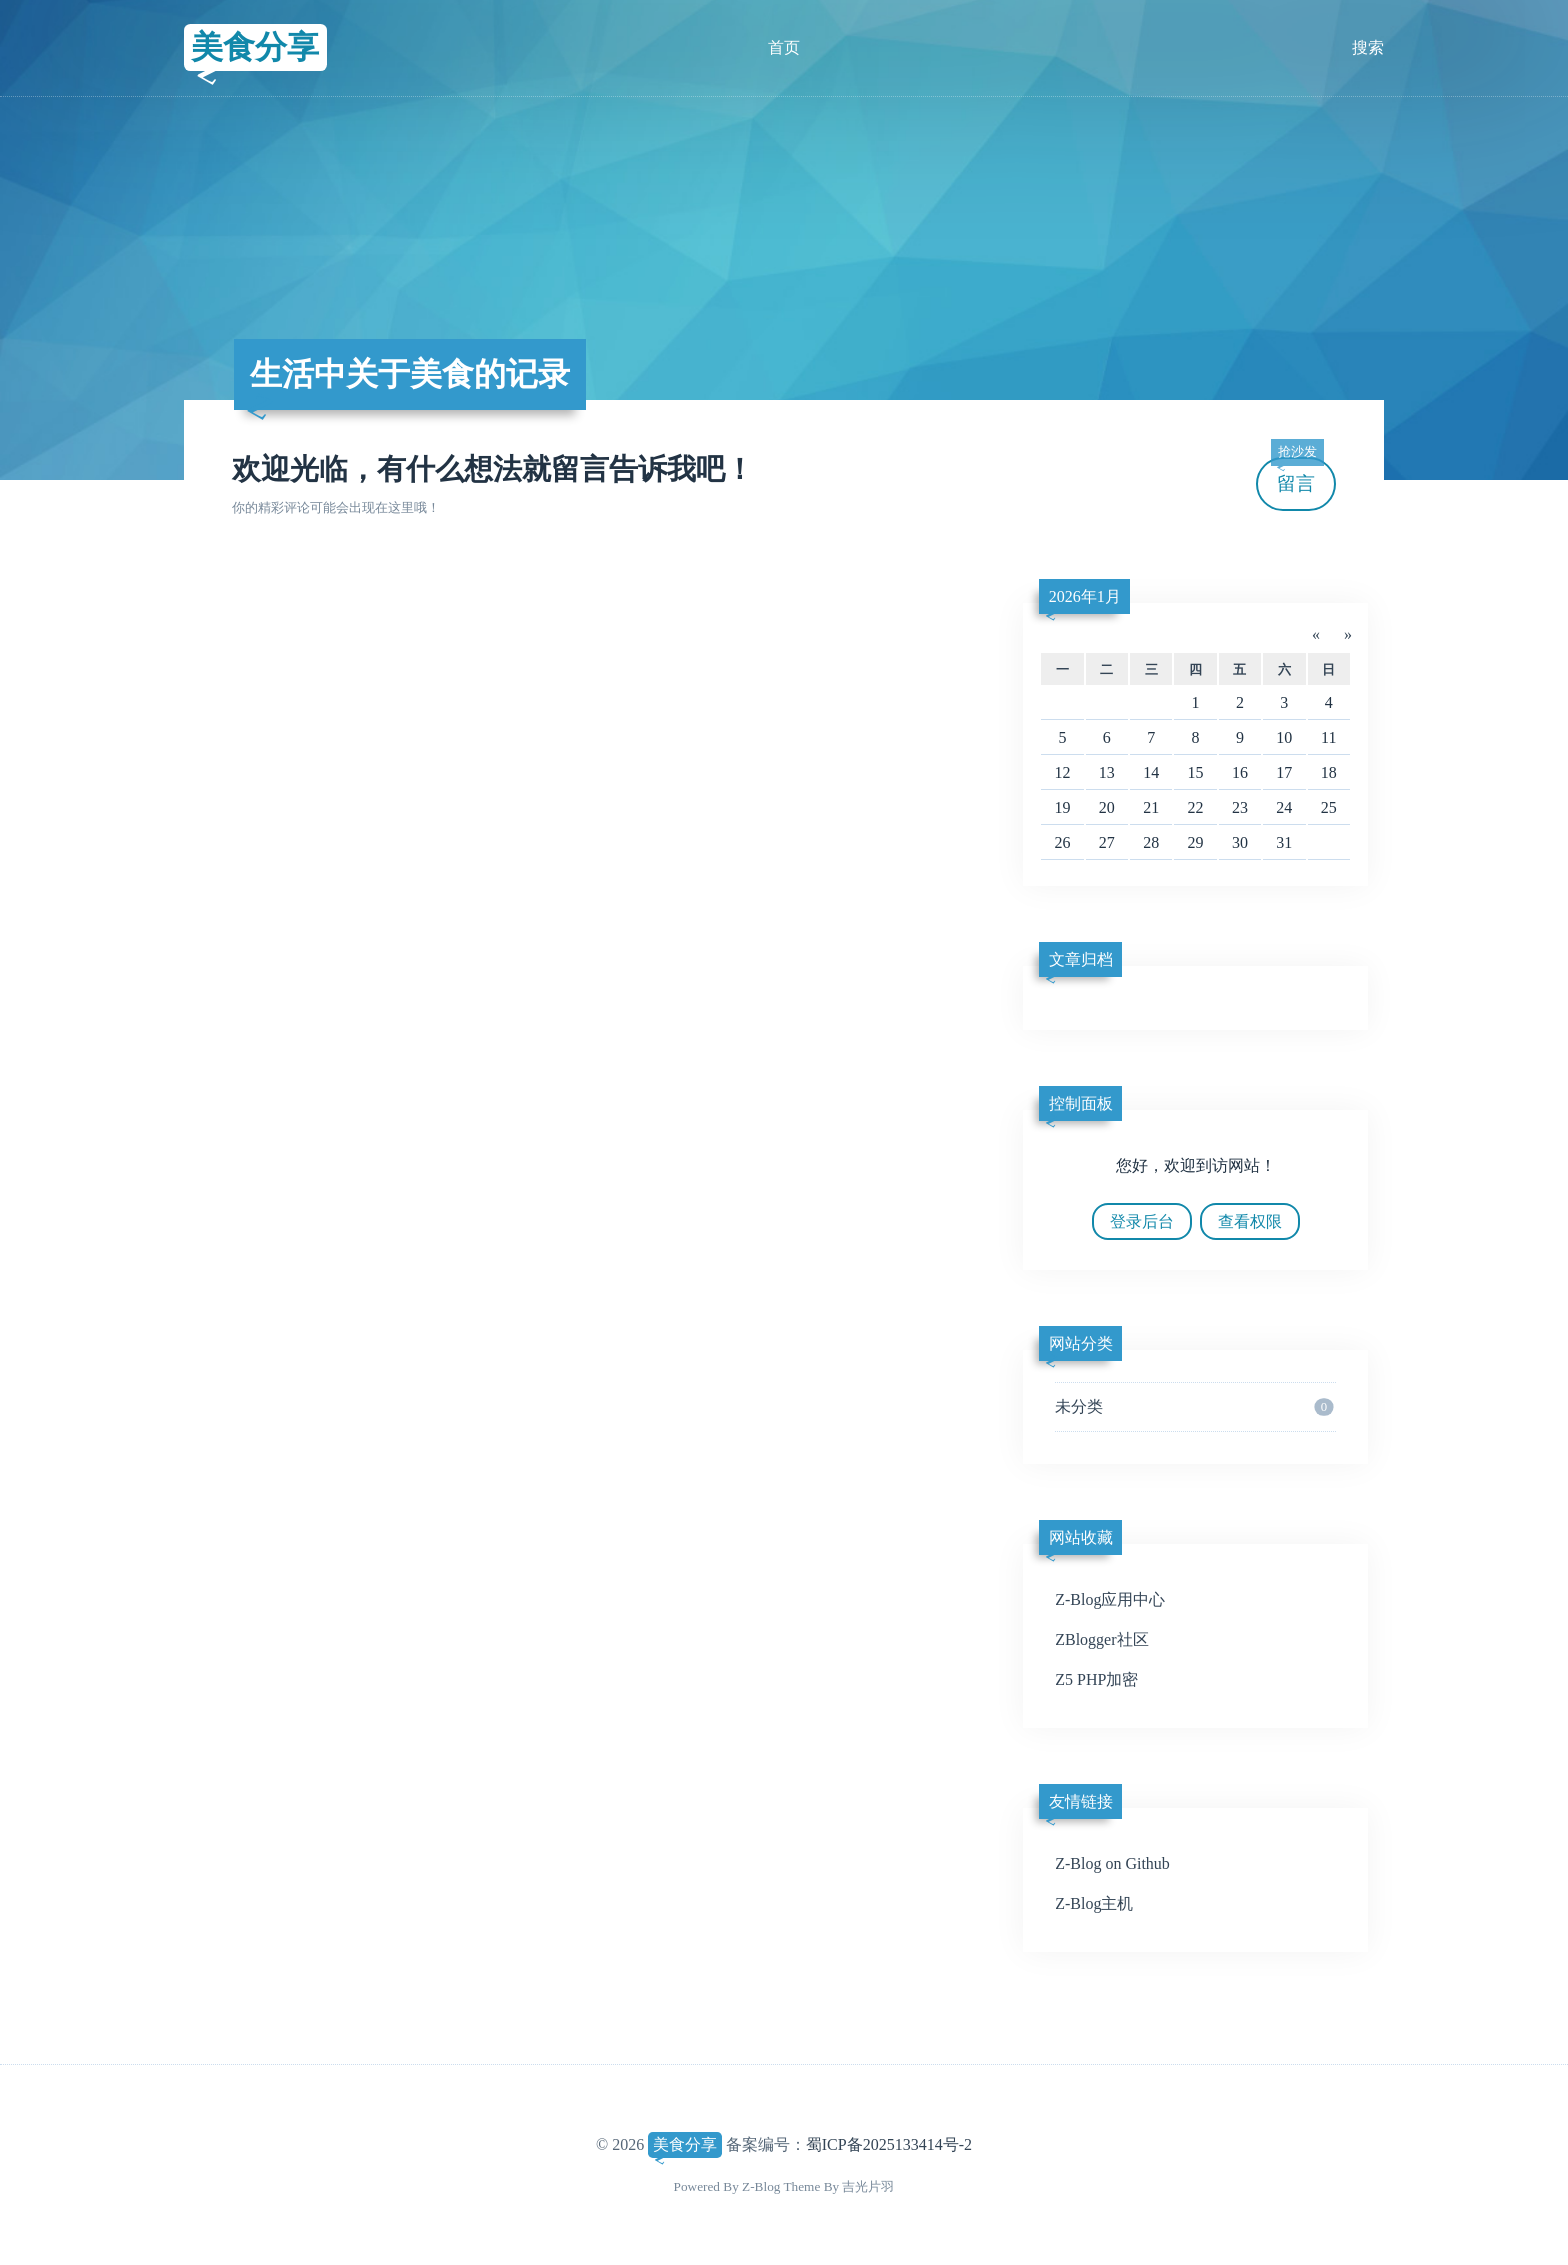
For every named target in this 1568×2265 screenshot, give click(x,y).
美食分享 (255, 47)
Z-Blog (761, 2186)
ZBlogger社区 (1101, 1639)
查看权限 (1250, 1221)
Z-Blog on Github (1112, 1863)
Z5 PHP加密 (1096, 1679)
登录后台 (1142, 1221)
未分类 (1194, 1407)
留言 (1297, 475)
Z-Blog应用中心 (1110, 1599)
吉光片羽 (868, 2186)
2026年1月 (1085, 596)
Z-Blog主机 (1094, 1903)
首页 (784, 47)
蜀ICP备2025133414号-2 (889, 2144)
